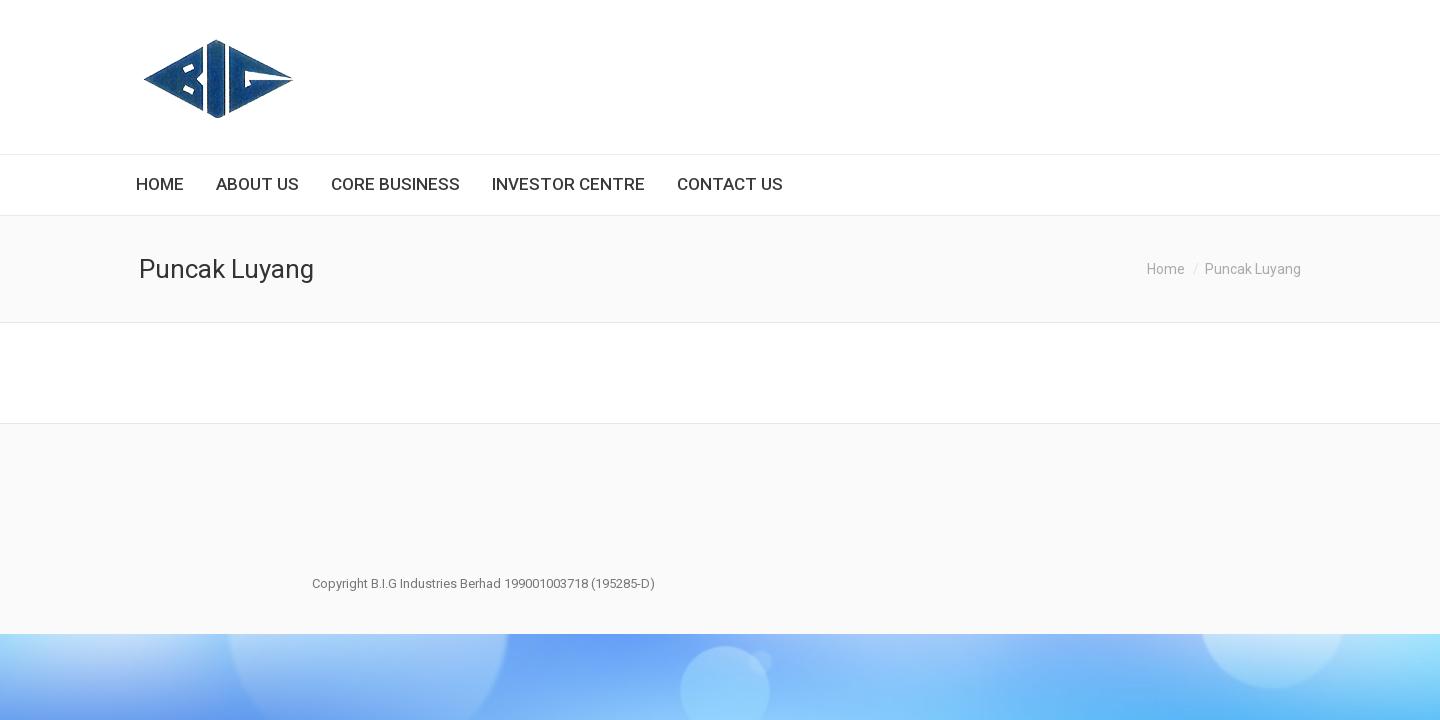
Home (1166, 269)
